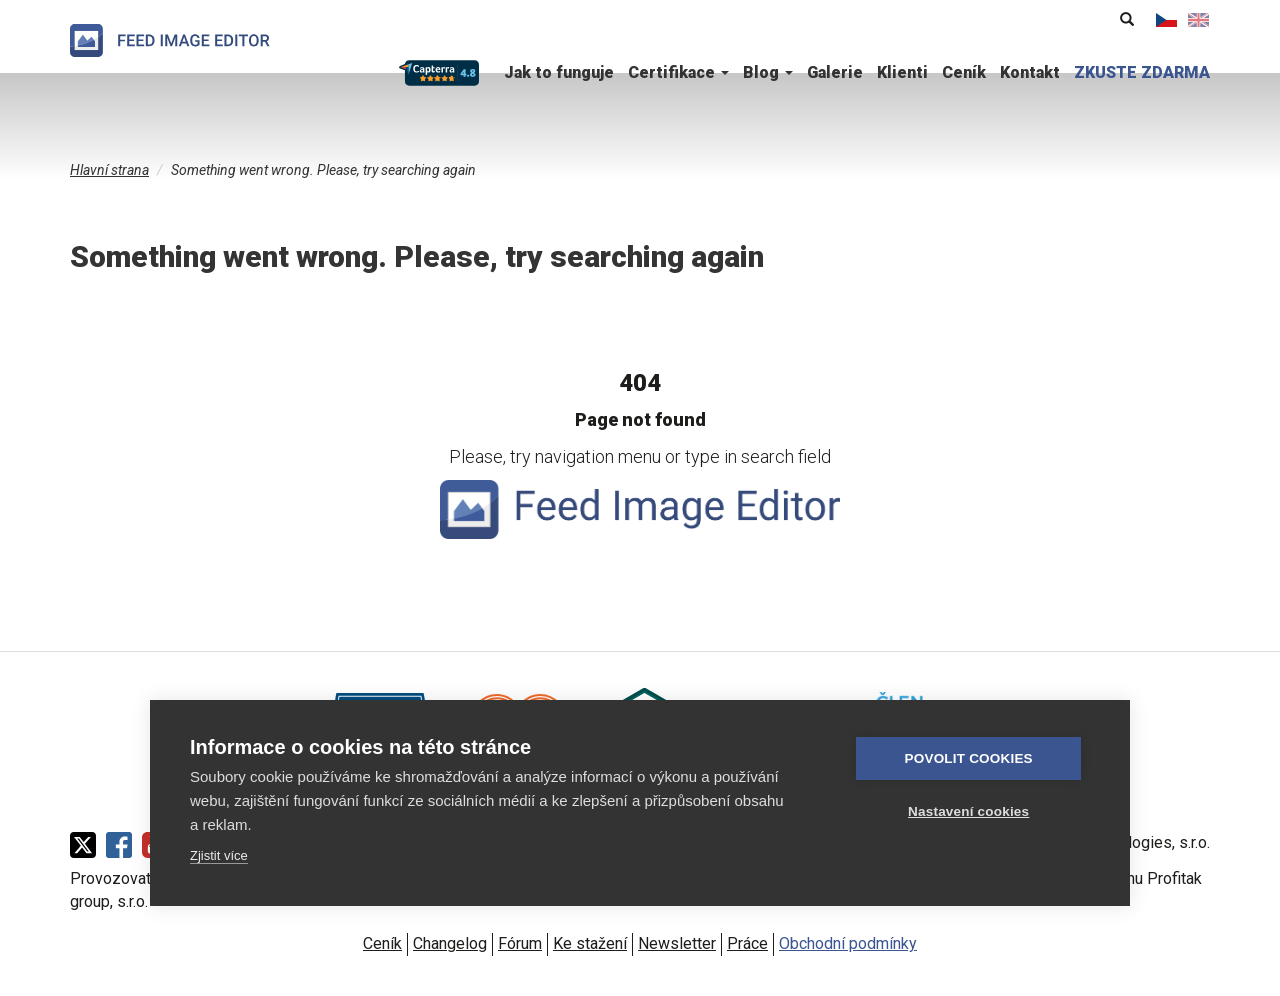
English (1199, 20)
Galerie (835, 72)
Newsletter (677, 943)
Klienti (902, 72)
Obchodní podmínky (848, 943)
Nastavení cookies (970, 811)
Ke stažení (590, 943)
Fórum (520, 943)
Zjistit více (219, 855)
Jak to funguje (559, 72)
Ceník (964, 72)
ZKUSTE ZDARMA (1142, 72)
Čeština (1167, 20)
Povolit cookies (971, 758)
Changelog (450, 943)
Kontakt (1030, 72)
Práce (747, 943)
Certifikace (678, 72)
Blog (768, 72)
